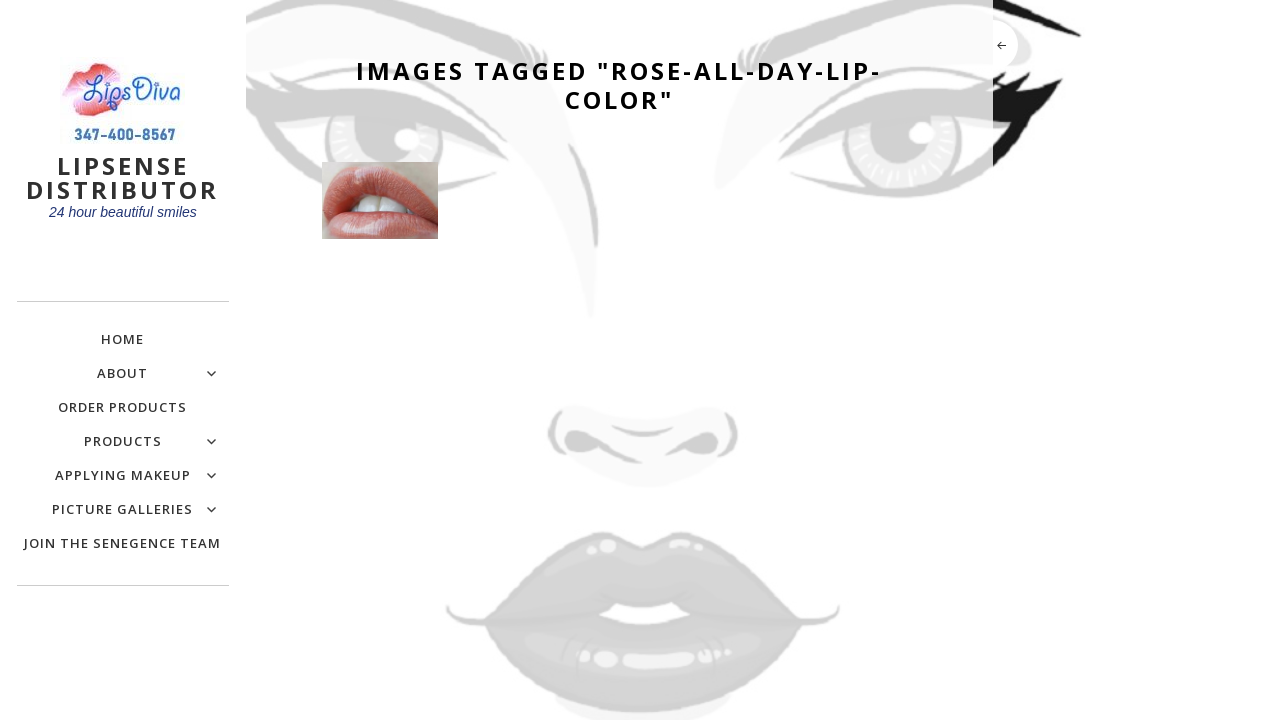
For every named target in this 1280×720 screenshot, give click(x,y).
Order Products (122, 407)
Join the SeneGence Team (122, 543)
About (122, 373)
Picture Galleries (122, 509)
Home (122, 339)
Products (123, 441)
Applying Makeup (123, 475)
